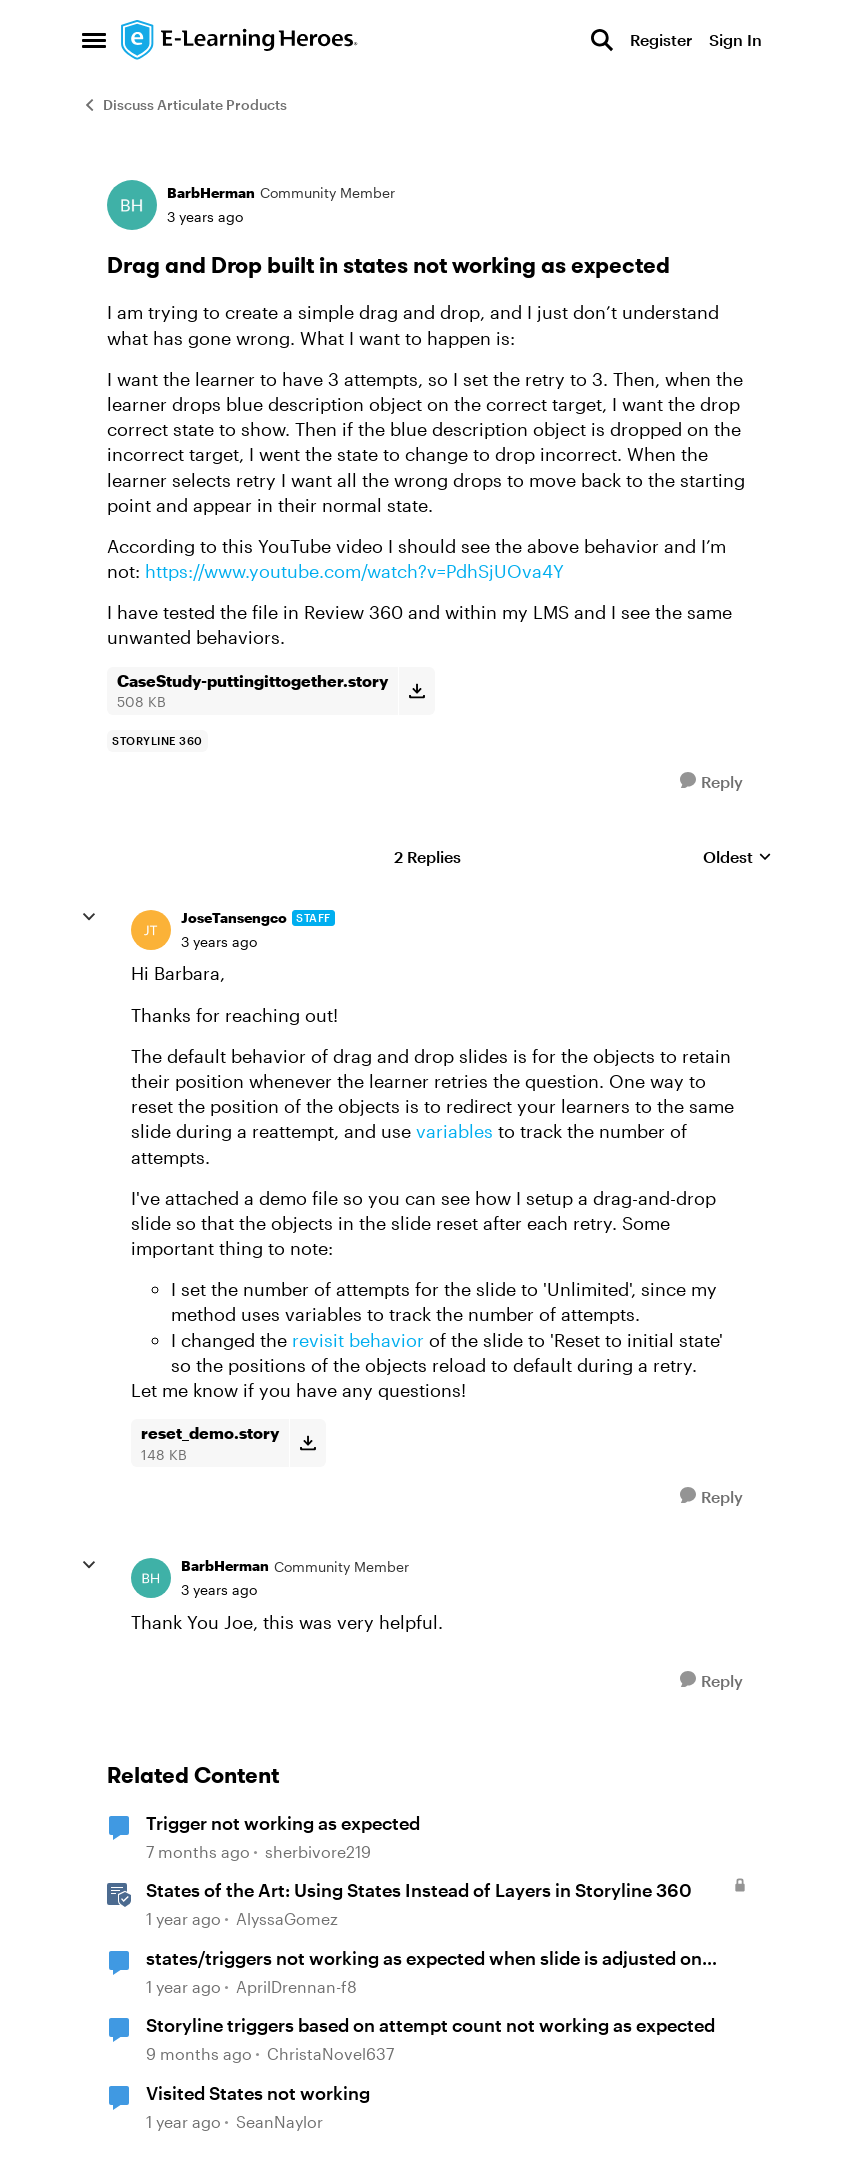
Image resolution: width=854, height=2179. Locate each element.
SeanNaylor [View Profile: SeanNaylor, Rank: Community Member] (279, 2121)
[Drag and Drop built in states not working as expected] (219, 942)
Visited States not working (258, 2093)
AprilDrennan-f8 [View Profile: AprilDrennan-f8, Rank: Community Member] (296, 1986)
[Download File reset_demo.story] (307, 1443)
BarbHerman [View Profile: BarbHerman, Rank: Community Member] (211, 192)
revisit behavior (358, 1340)
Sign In (735, 39)
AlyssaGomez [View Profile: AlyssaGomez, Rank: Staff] (287, 1919)
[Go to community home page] (240, 40)
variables (454, 1131)
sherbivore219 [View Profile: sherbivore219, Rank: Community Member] (318, 1851)
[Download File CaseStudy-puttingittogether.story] (416, 691)
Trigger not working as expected (283, 1823)
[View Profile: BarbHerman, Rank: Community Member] (132, 205)
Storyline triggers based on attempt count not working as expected (430, 2025)
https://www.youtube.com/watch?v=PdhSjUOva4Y (354, 571)
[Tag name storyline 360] (157, 741)
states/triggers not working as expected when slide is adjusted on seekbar (424, 1959)
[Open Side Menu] (94, 40)
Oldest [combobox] (737, 857)
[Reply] (711, 781)
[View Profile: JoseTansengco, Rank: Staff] (151, 930)
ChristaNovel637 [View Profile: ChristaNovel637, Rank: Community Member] (330, 2054)
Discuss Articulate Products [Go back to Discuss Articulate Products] (184, 104)
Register (661, 39)
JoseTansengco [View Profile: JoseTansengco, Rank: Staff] (234, 917)
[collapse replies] (89, 917)
